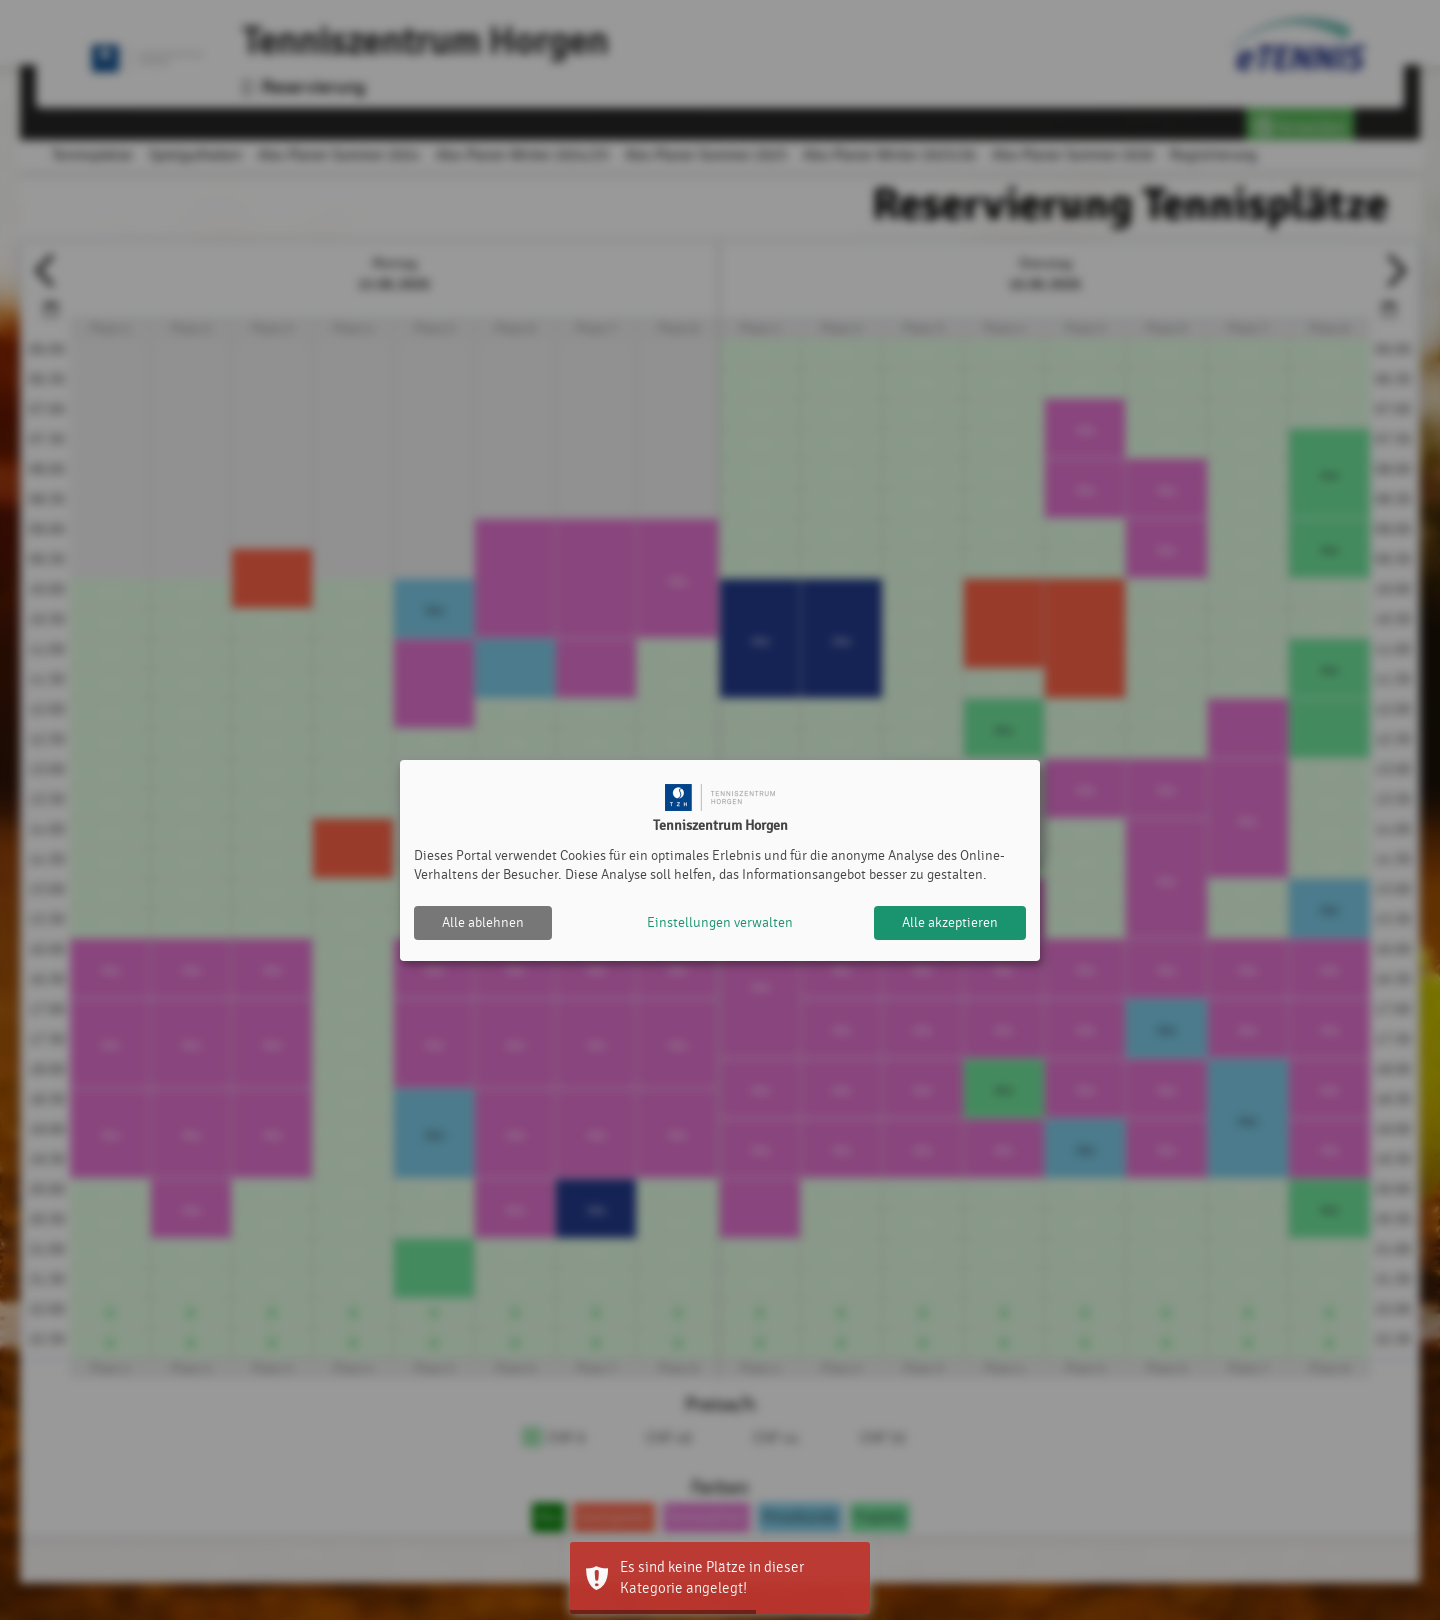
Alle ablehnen (483, 922)
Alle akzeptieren (950, 922)
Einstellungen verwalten (720, 922)
